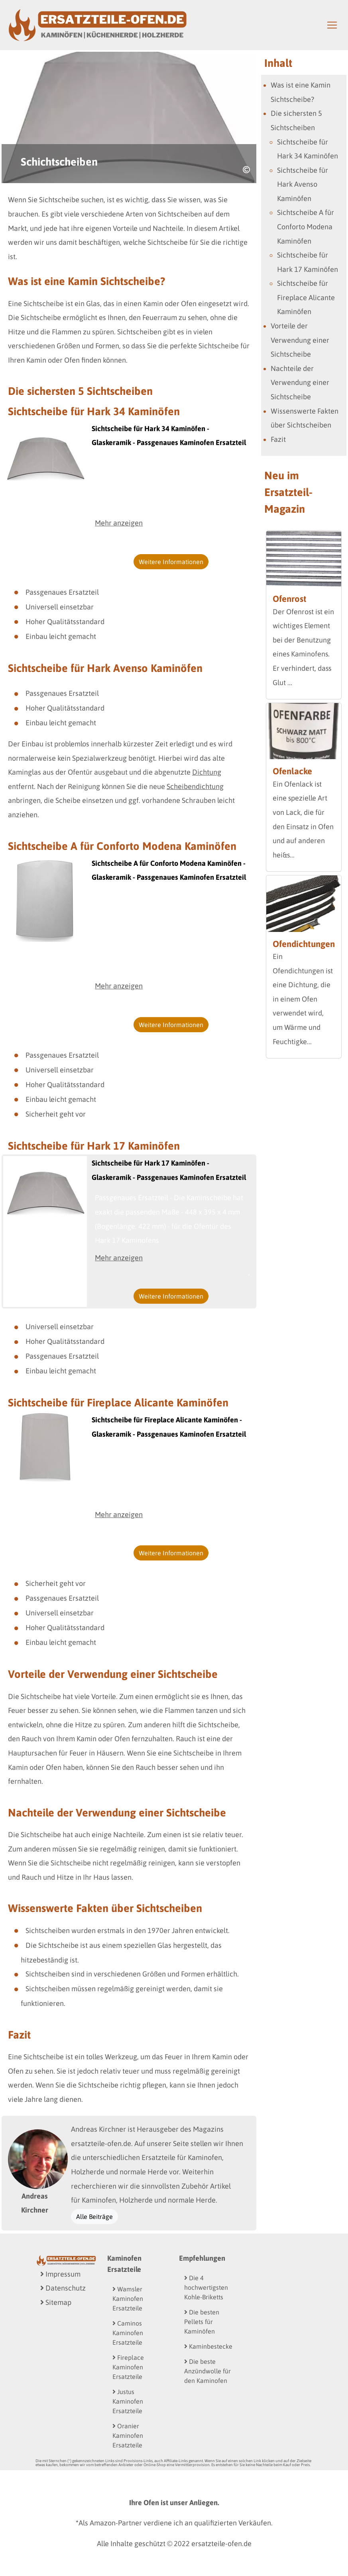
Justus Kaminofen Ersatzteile (127, 2401)
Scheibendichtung (195, 786)
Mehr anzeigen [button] (119, 523)
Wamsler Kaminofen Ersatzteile (127, 2298)
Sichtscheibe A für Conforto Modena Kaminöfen (305, 226)
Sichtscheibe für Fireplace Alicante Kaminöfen (306, 297)
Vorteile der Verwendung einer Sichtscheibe (300, 340)
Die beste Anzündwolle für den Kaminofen (207, 2371)
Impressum (60, 2274)
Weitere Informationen (171, 561)
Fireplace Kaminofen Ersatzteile (128, 2367)
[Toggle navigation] (332, 25)
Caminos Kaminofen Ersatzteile (127, 2333)
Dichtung (206, 772)
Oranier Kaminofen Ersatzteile (127, 2435)
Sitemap (55, 2302)
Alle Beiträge (94, 2216)
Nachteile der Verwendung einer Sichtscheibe (300, 382)
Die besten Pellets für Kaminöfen (201, 2321)
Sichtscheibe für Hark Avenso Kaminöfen (302, 184)
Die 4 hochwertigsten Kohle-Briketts (206, 2287)
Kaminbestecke (208, 2346)
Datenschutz (63, 2288)
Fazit (278, 439)
